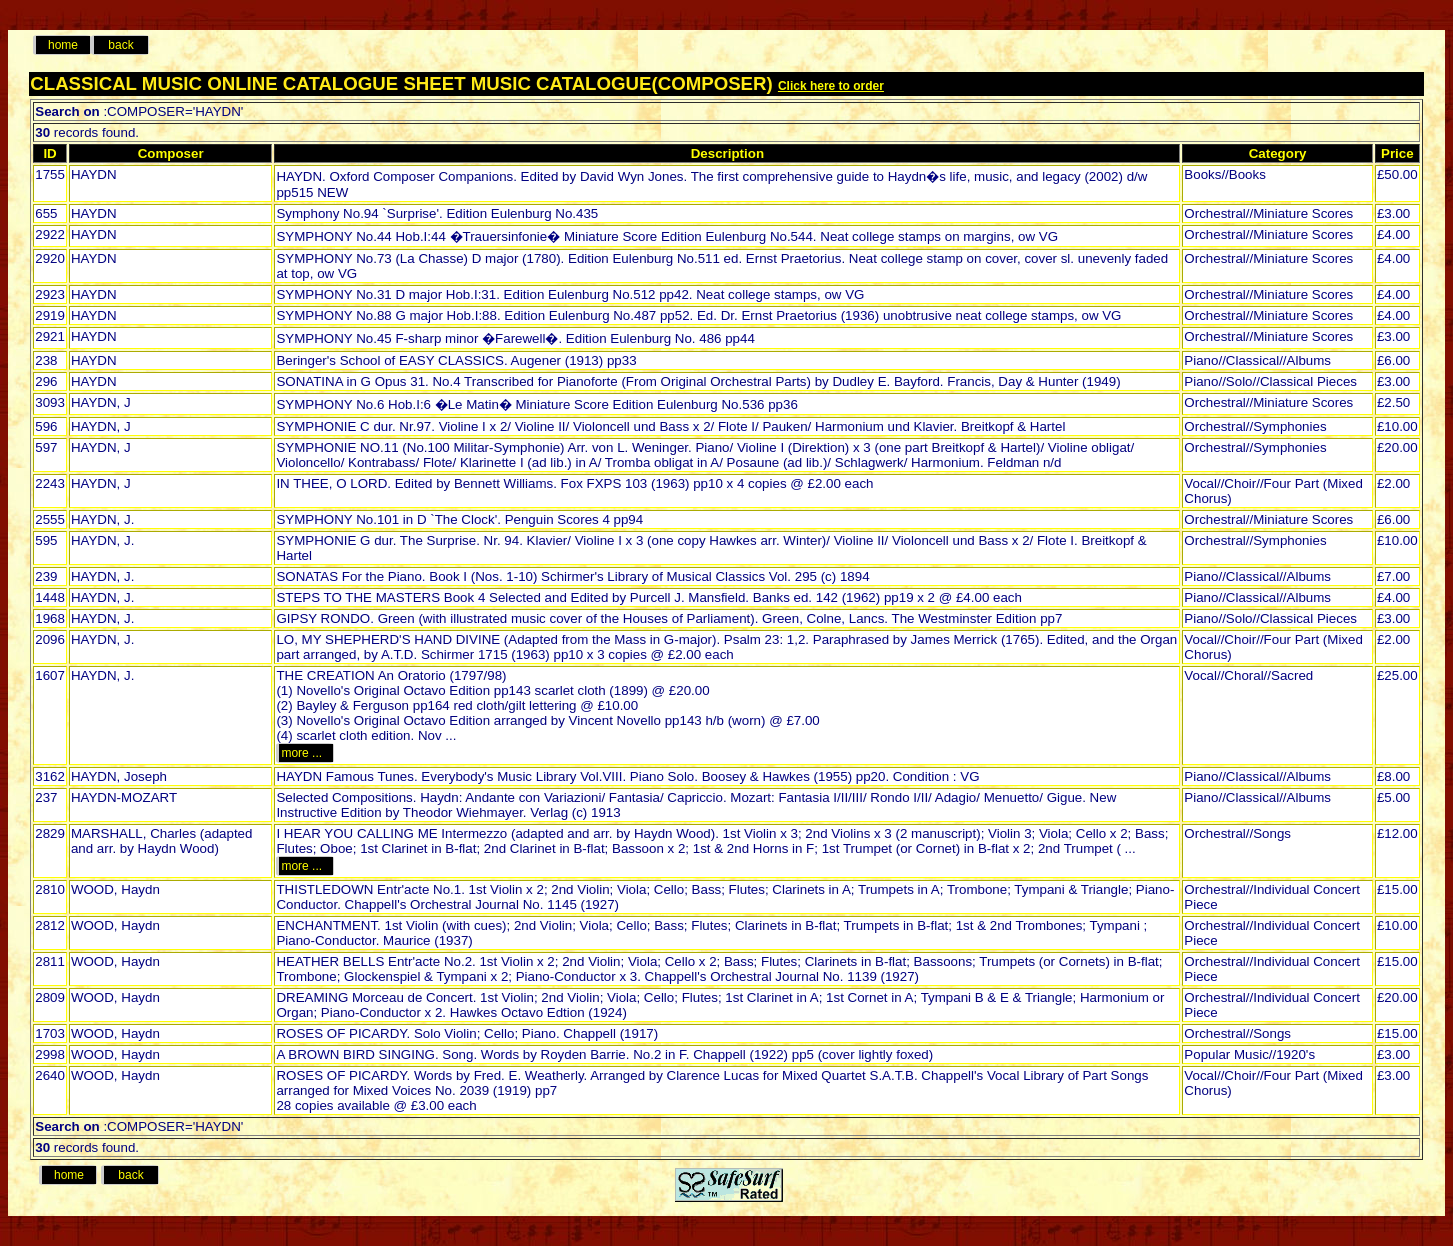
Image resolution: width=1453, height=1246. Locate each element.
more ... (304, 753)
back (120, 45)
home (63, 45)
